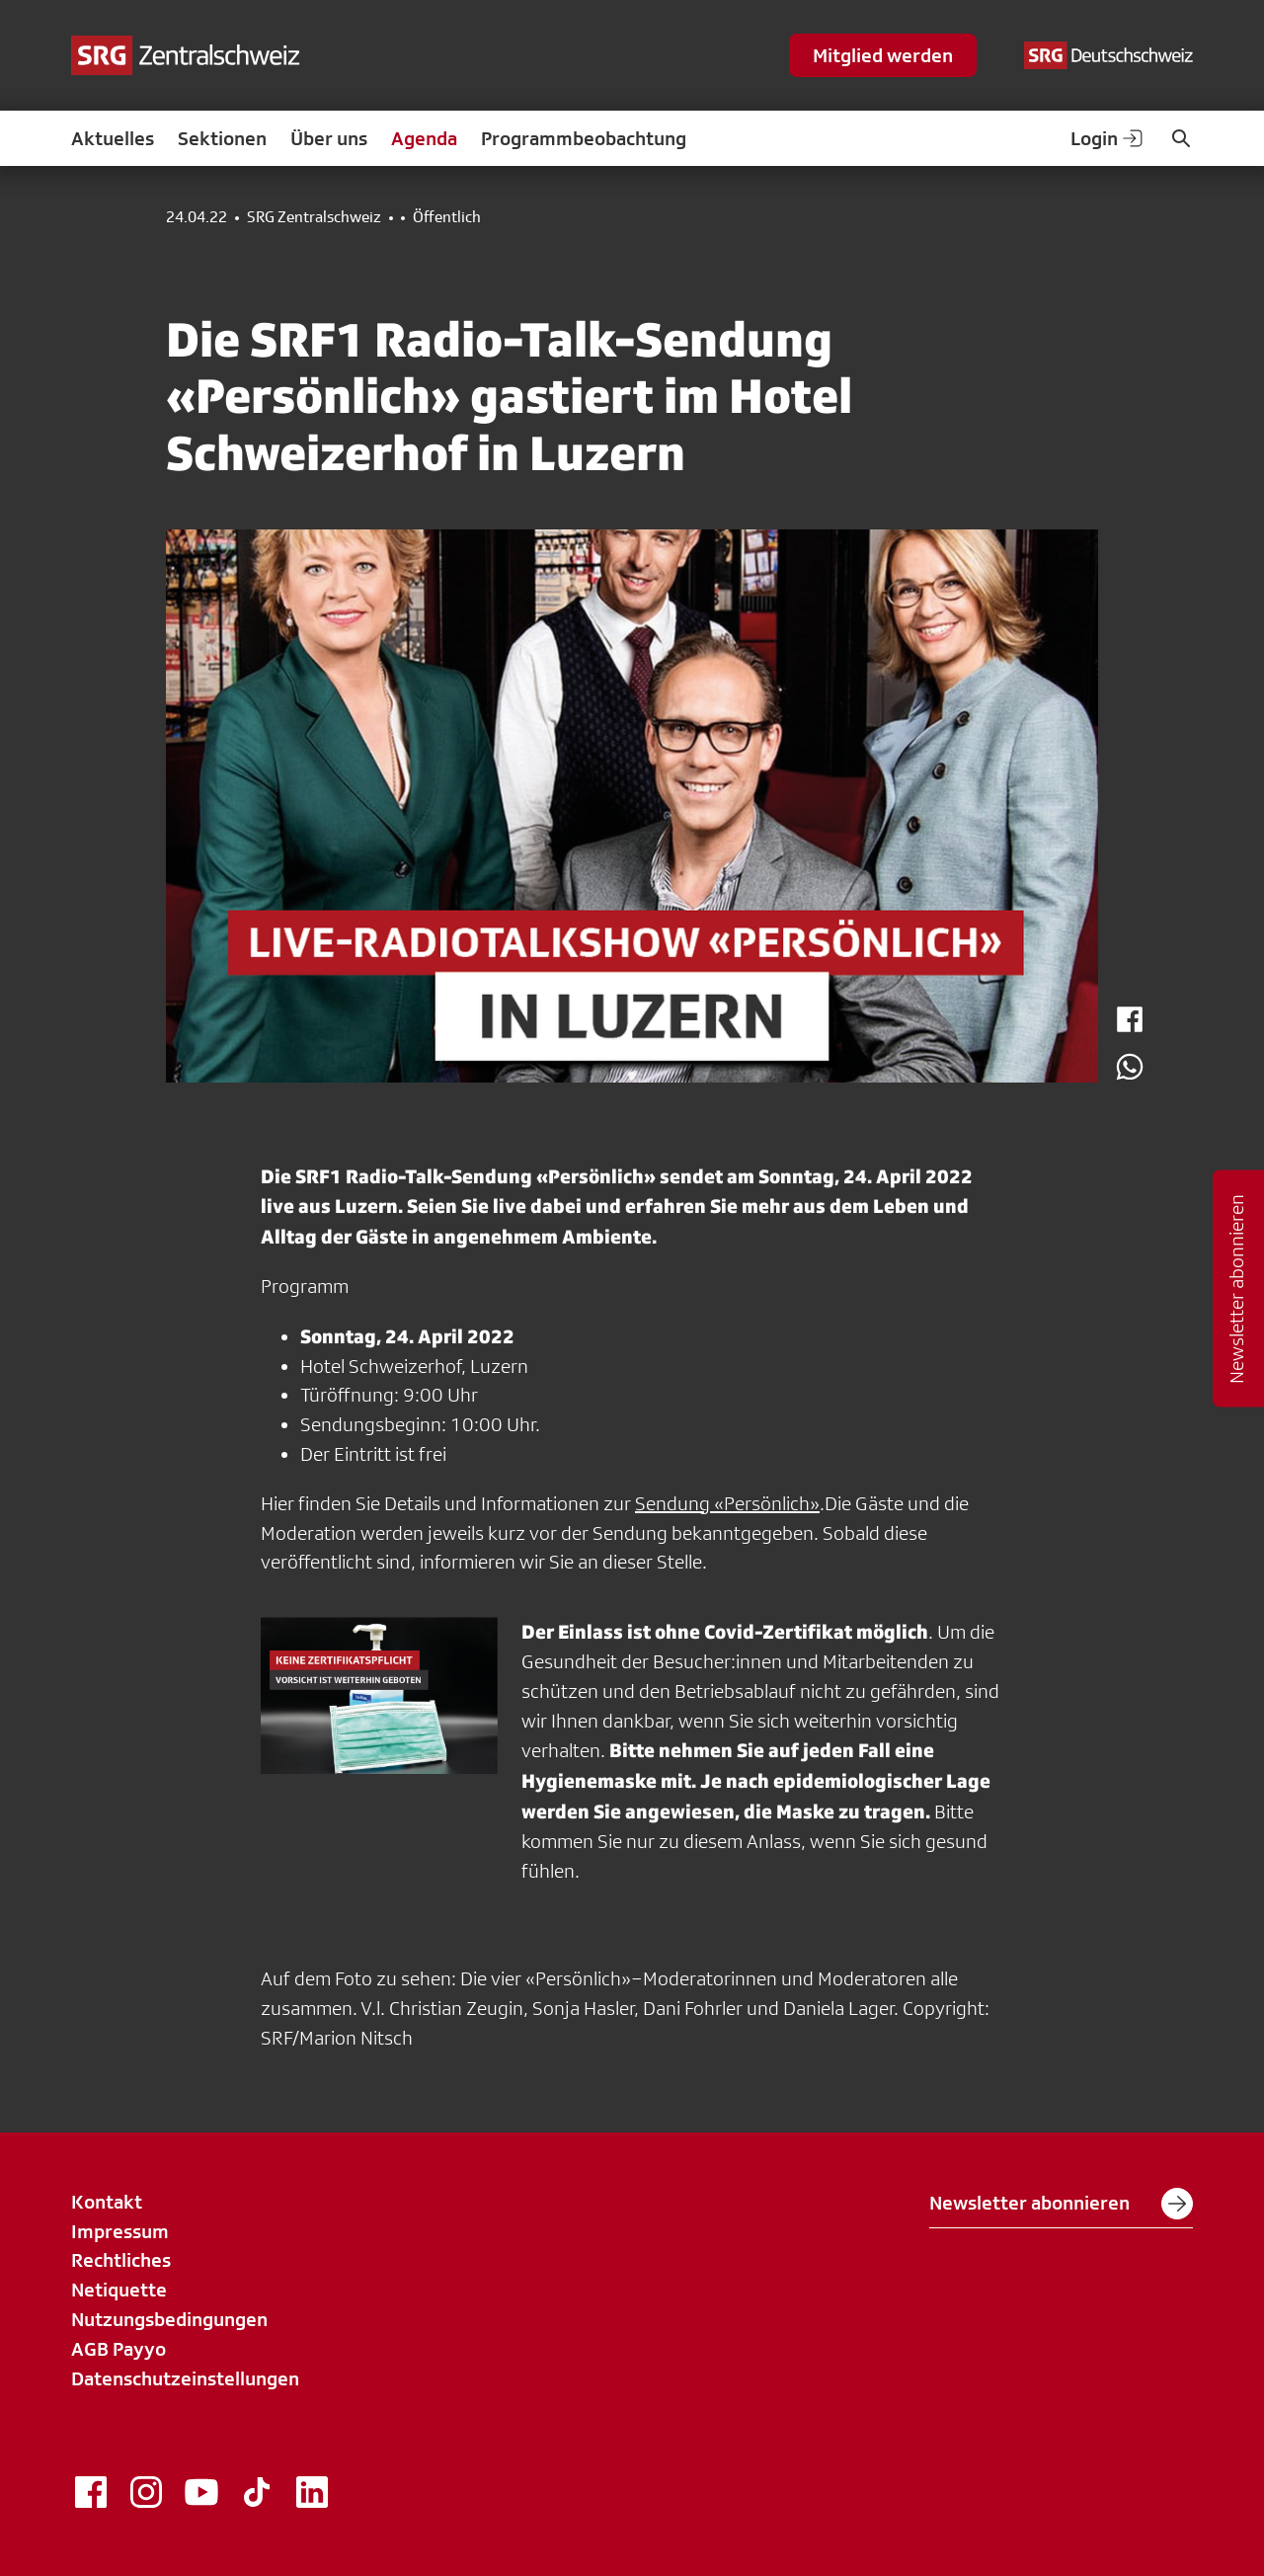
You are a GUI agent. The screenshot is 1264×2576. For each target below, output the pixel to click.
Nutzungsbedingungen (169, 2319)
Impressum (120, 2231)
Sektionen (222, 138)
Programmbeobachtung (583, 138)
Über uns (328, 138)
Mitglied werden (883, 55)
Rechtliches (121, 2260)
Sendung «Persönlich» (727, 1503)
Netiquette (119, 2289)
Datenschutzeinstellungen (185, 2378)
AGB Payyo (118, 2349)
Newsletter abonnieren (1061, 2203)
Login (1108, 138)
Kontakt (106, 2202)
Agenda (424, 138)
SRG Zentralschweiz (314, 217)
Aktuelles (112, 138)
